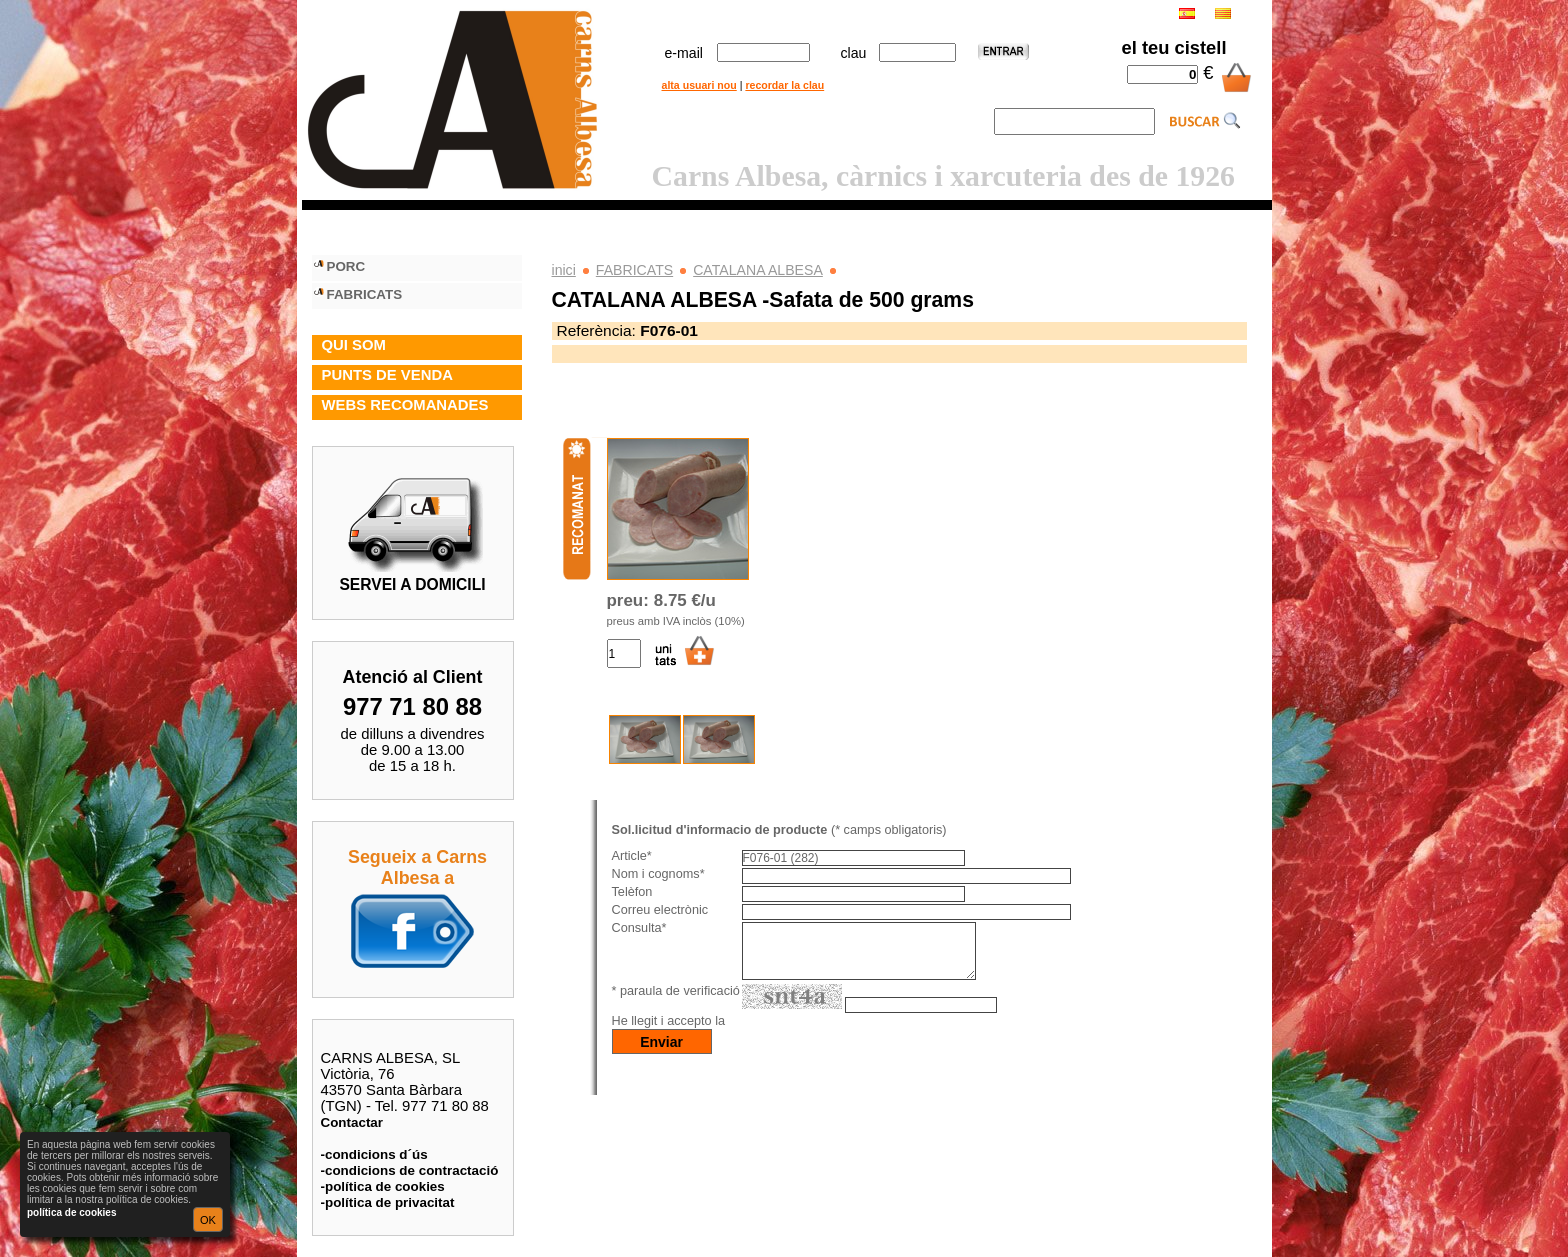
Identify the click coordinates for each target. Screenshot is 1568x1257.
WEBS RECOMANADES (405, 405)
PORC (346, 266)
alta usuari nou (699, 85)
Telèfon (632, 892)
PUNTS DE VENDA (387, 375)
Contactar (352, 1122)
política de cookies (71, 1212)
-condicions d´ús (374, 1154)
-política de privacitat (388, 1202)
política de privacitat (790, 1033)
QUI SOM (354, 345)
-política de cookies (383, 1186)
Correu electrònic (660, 910)
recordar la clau (784, 85)
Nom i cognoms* (658, 874)
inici (564, 270)
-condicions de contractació (410, 1170)
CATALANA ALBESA (758, 270)
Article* (632, 856)
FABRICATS (634, 270)
